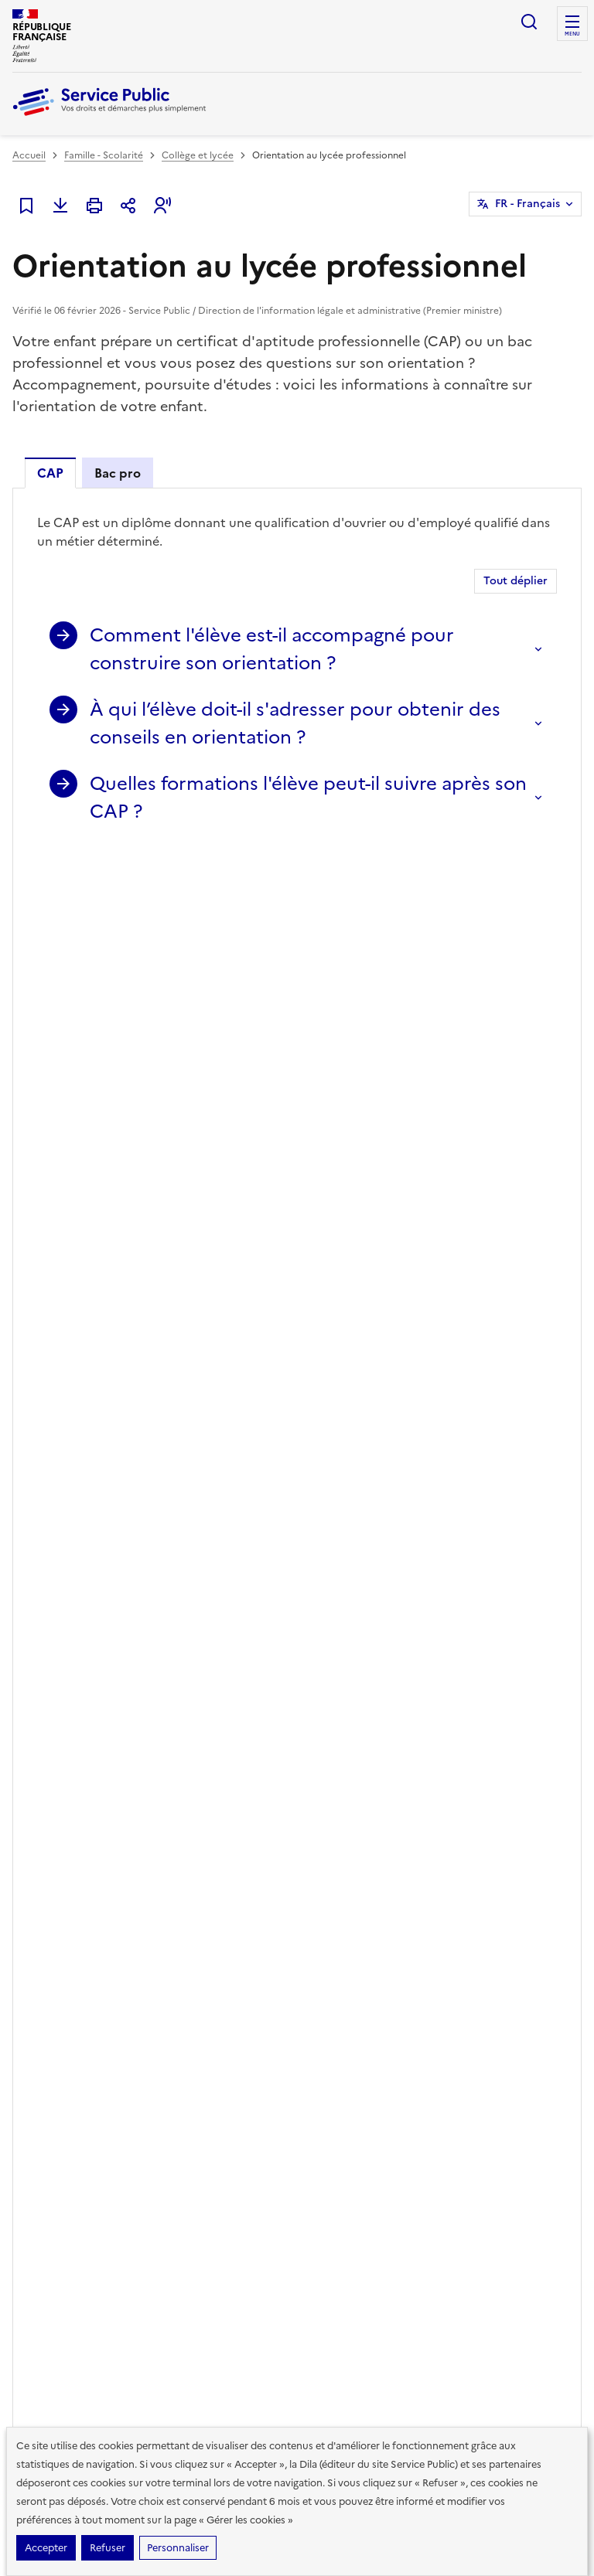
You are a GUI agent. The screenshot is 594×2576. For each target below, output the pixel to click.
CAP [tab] (50, 473)
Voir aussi (61, 1385)
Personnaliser (178, 2547)
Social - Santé (42, 1965)
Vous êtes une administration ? (485, 2022)
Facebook (454, 1758)
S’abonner (54, 1756)
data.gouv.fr (276, 2341)
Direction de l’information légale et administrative (246, 2290)
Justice (171, 1941)
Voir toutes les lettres (169, 1792)
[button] (162, 205)
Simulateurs (329, 1965)
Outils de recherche (347, 2015)
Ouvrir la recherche (529, 21)
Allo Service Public (344, 2040)
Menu (572, 34)
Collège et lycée (198, 155)
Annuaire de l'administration (366, 2064)
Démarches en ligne (347, 1900)
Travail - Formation (54, 1990)
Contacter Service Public (504, 2080)
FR (527, 204)
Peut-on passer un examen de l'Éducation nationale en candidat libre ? (249, 1299)
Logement (34, 2015)
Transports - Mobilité (58, 2040)
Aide (459, 1990)
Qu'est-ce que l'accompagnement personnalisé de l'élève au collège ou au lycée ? (280, 1274)
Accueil (29, 155)
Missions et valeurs (489, 1965)
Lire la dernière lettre (59, 1792)
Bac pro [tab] (117, 473)
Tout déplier (515, 581)
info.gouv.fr (178, 2341)
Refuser (107, 2547)
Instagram (454, 1801)
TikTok (498, 1758)
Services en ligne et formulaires (143, 1153)
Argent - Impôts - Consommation (194, 1908)
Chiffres (466, 1900)
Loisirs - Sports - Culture (208, 1990)
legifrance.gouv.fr (66, 2341)
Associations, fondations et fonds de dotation (216, 2022)
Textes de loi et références (126, 1099)
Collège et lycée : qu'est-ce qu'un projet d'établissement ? (212, 1324)
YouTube (498, 1801)
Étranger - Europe (195, 1965)
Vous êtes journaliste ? (498, 2055)
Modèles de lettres (344, 1990)
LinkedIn (541, 1758)
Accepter (46, 2547)
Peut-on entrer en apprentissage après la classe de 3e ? (202, 1249)
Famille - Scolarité (103, 155)
